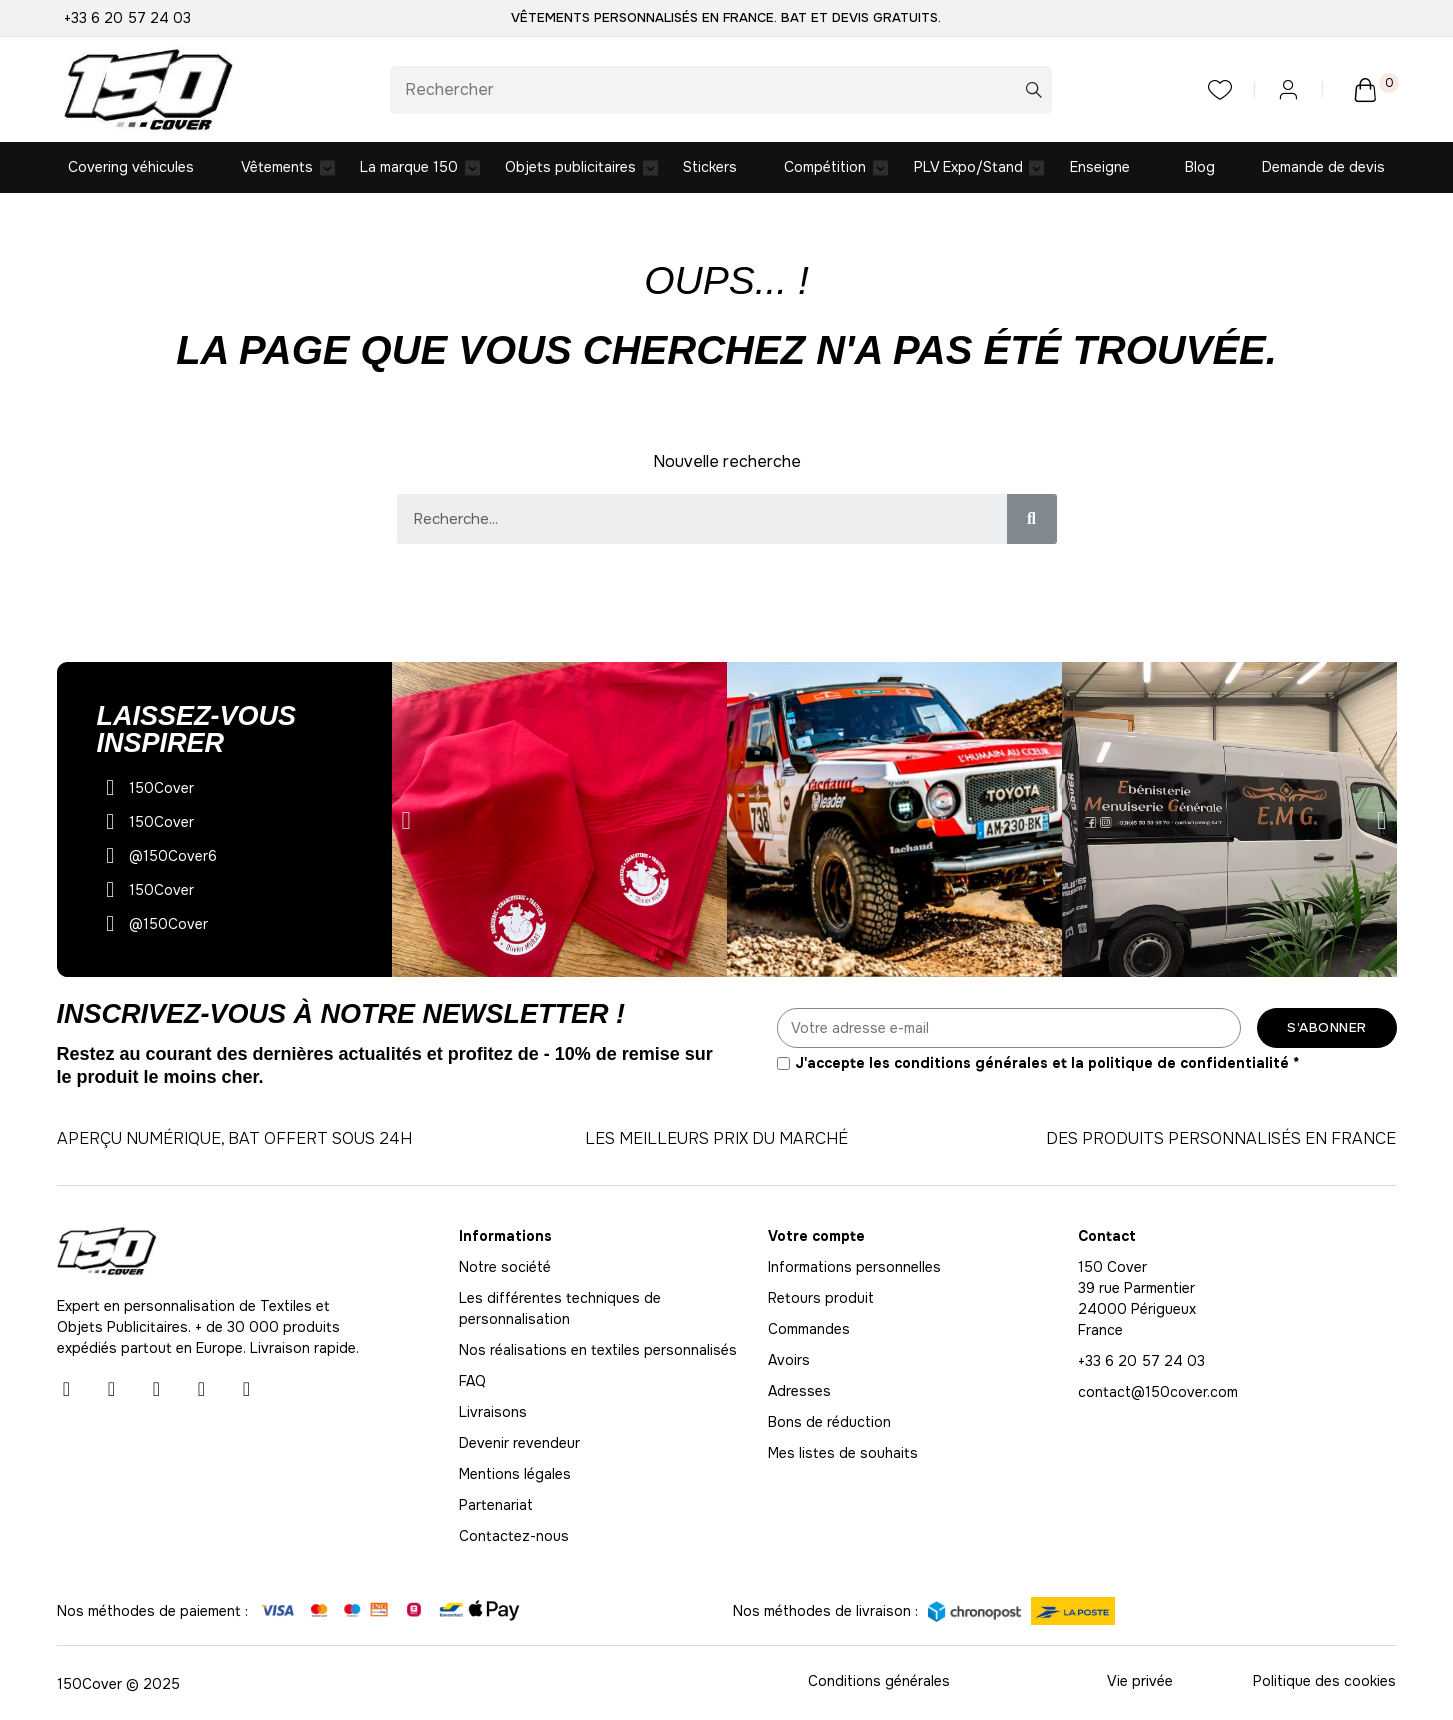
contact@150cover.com (1158, 1393)
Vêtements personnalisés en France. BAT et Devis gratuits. (726, 17)
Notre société (505, 1268)
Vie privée (1140, 1682)
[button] (406, 821)
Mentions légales (515, 1475)
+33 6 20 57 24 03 (127, 18)
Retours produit (821, 1299)
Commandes (809, 1330)
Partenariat (496, 1506)
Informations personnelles (854, 1268)
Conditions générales (879, 1682)
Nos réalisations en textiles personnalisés (598, 1351)
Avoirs (789, 1361)
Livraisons (493, 1413)
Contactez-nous (514, 1537)
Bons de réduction (829, 1423)
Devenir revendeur (519, 1444)
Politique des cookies (1324, 1682)
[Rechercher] (721, 90)
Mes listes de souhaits (843, 1454)
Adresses (799, 1392)
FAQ (472, 1382)
